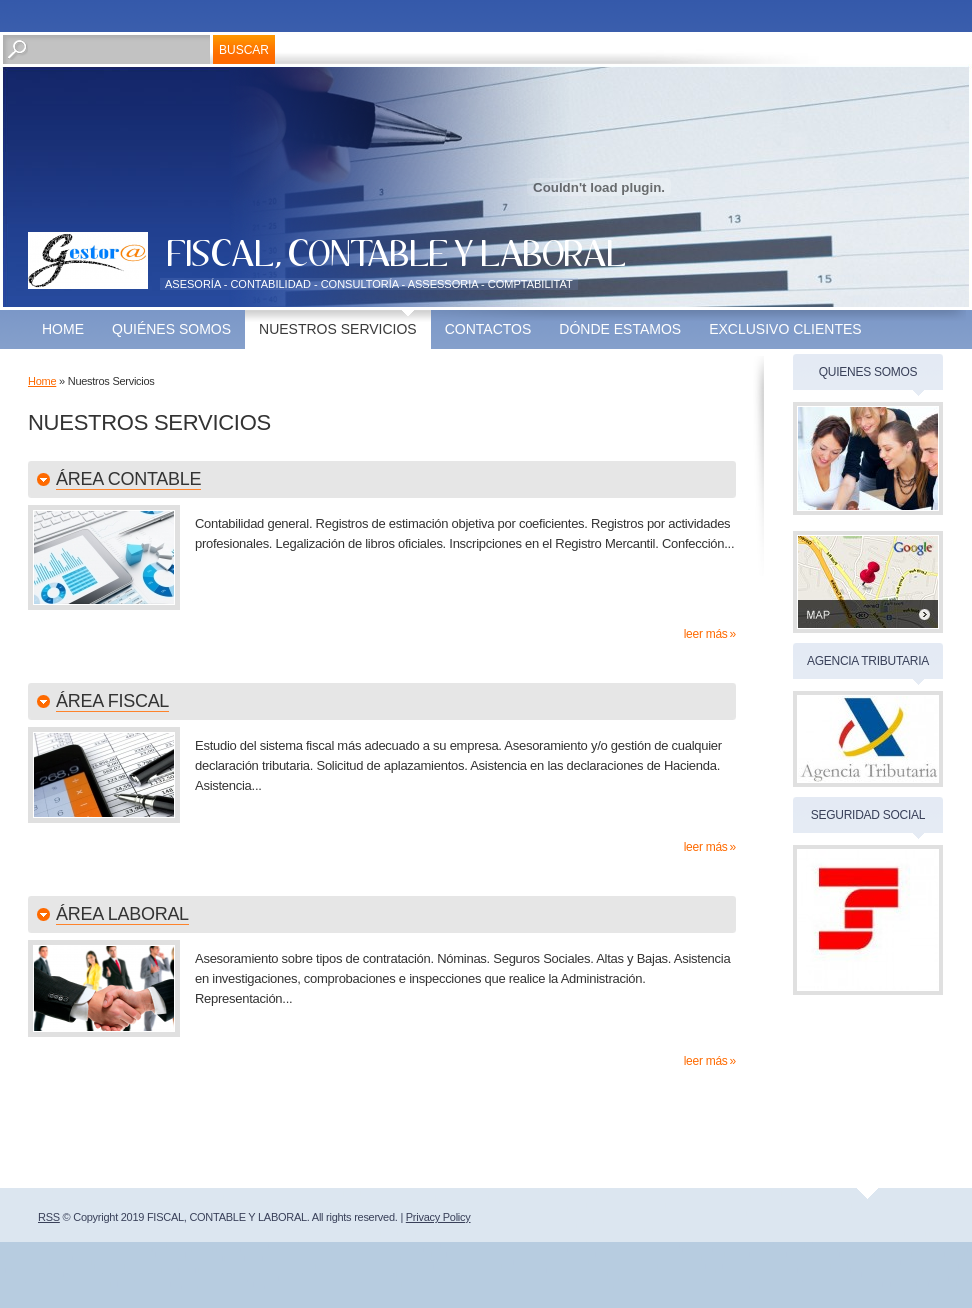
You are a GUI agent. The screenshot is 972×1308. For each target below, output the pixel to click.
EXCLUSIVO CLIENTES (785, 329)
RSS (49, 1217)
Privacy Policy (438, 1217)
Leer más (706, 634)
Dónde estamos (620, 329)
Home (63, 329)
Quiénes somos (171, 329)
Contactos (488, 329)
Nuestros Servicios (338, 329)
